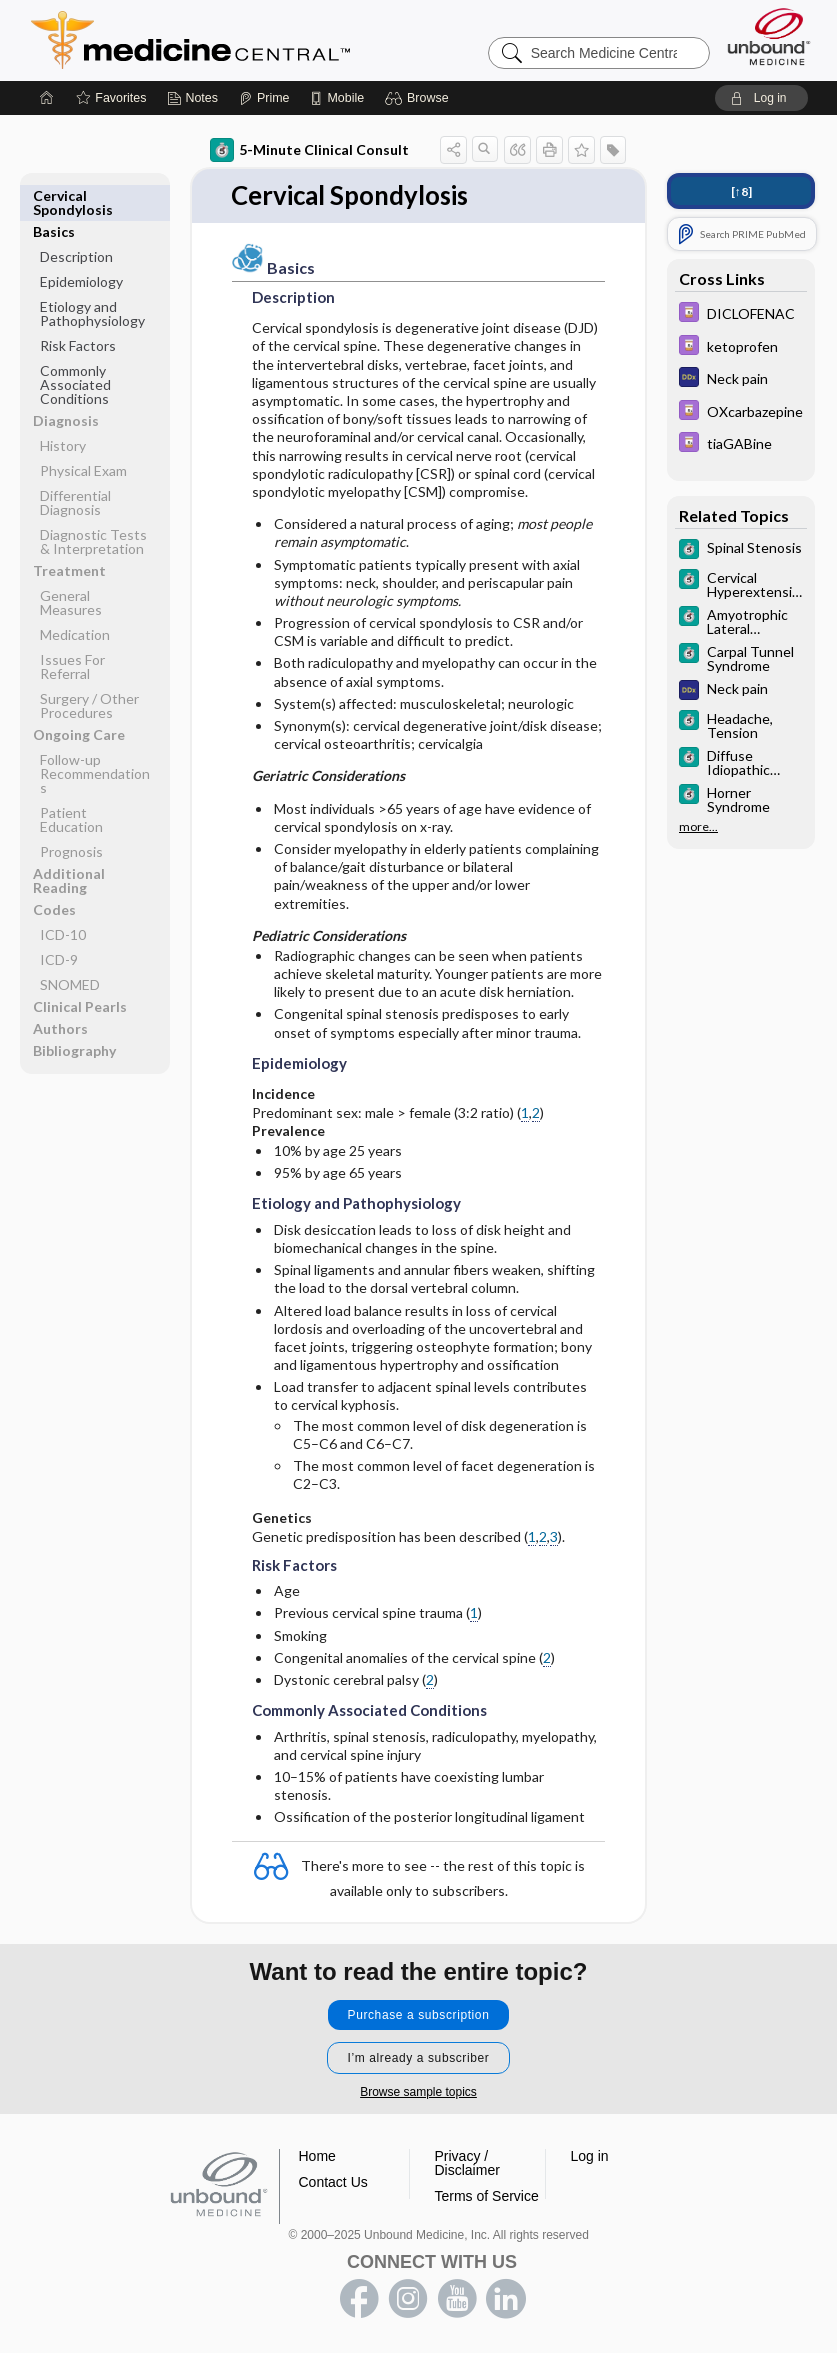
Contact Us (333, 2182)
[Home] (47, 98)
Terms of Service (487, 2196)
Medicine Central (279, 40)
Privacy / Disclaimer (467, 2163)
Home (317, 2156)
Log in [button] (590, 2156)
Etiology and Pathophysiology (92, 277)
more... (698, 827)
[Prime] (264, 98)
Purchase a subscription (419, 2015)
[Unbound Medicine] (769, 36)
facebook (359, 2299)
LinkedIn (506, 2299)
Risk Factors (78, 309)
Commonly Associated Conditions (75, 348)
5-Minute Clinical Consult (309, 150)
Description (76, 220)
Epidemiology (81, 245)
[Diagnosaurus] (741, 379)
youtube (457, 2299)
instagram (408, 2299)
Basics (54, 195)
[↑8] (741, 191)
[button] (419, 98)
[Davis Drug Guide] (741, 314)
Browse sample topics (418, 2092)
